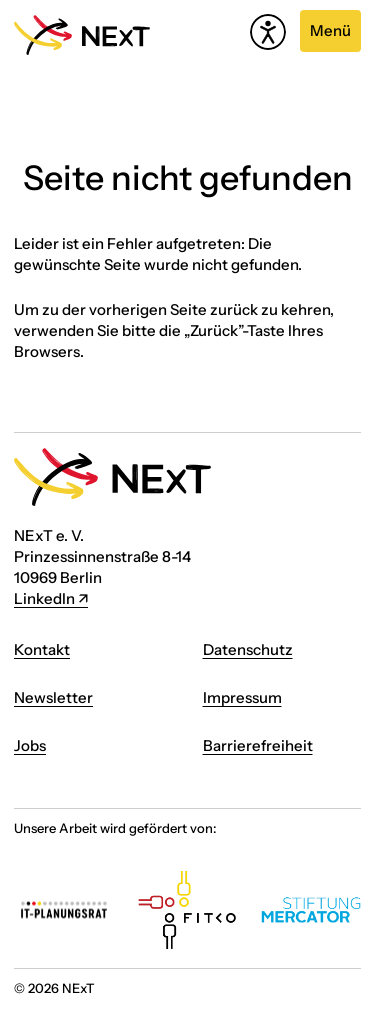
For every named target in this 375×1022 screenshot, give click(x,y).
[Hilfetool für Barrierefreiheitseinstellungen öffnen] (268, 32)
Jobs (30, 745)
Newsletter (53, 697)
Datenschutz (248, 649)
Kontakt (42, 649)
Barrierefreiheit (258, 745)
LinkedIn (44, 598)
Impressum (242, 697)
